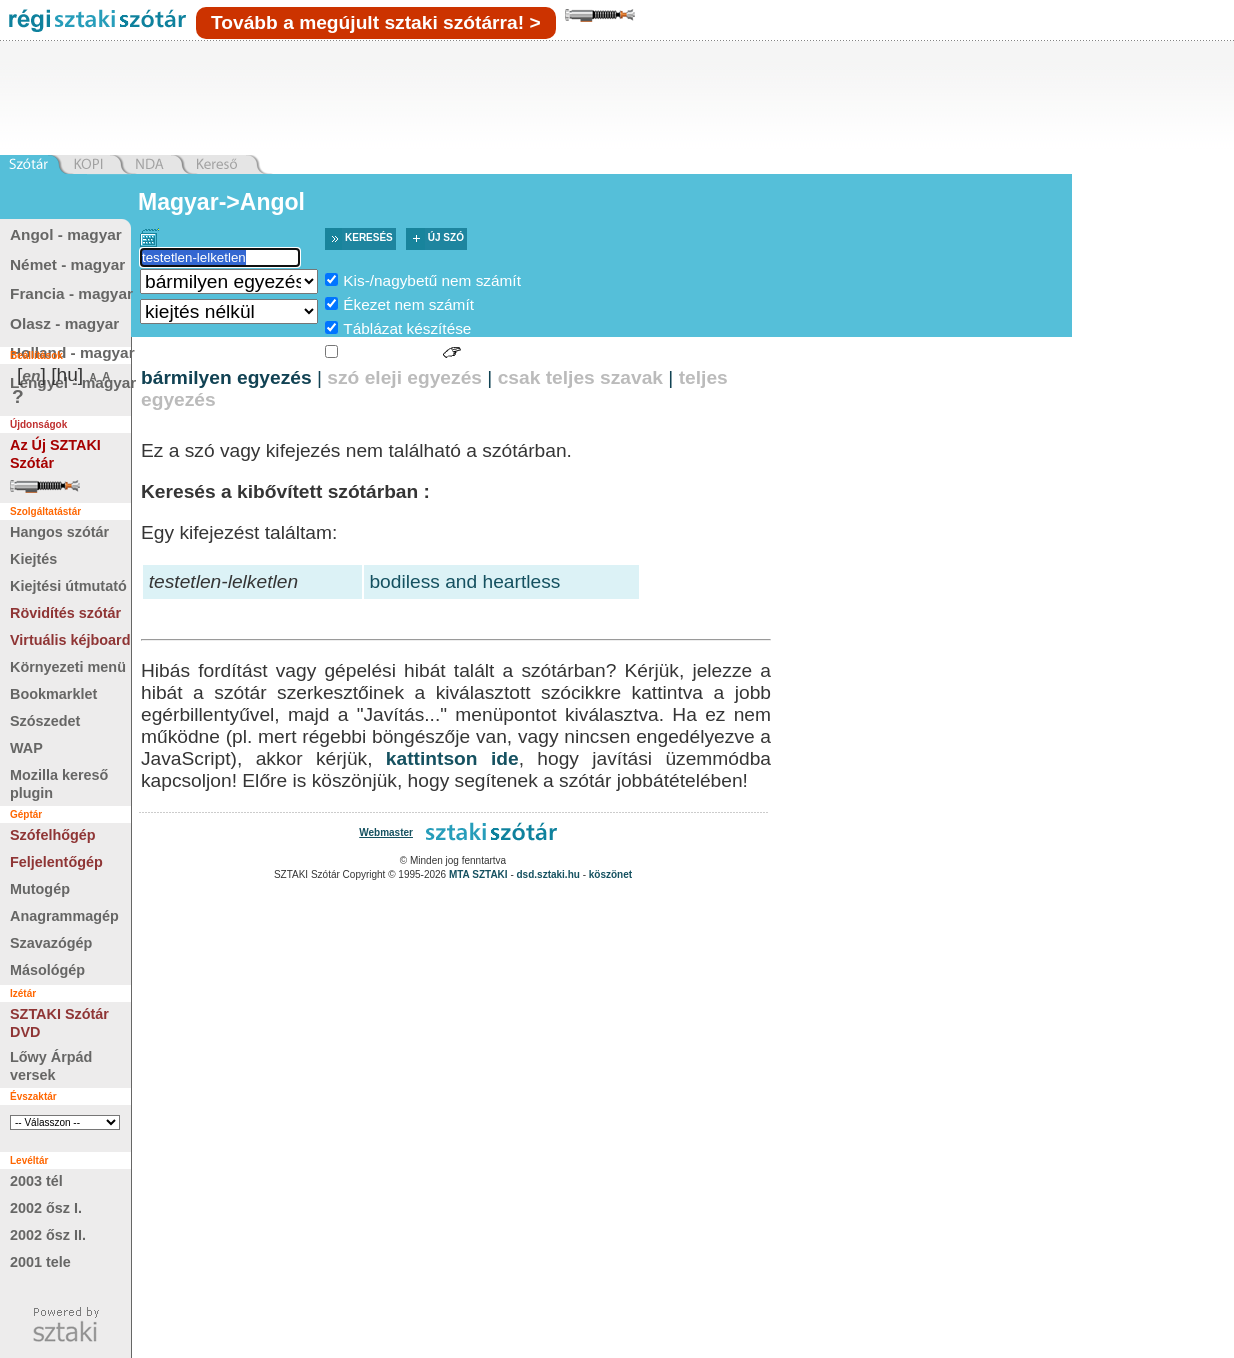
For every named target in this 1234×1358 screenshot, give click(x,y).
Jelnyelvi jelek (390, 352)
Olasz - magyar (64, 323)
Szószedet (45, 721)
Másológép (47, 970)
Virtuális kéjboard (70, 640)
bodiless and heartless (464, 581)
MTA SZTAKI (478, 874)
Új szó (446, 237)
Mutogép (40, 889)
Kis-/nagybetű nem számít (432, 280)
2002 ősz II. (48, 1235)
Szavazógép (51, 943)
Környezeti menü (68, 667)
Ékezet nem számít (408, 304)
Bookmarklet (53, 694)
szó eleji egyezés (404, 377)
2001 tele (40, 1262)
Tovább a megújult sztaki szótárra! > (376, 22)
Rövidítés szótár (65, 613)
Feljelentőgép (56, 862)
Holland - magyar (72, 352)
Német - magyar (67, 264)
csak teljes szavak (580, 377)
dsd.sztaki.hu (548, 874)
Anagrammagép (64, 916)
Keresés (369, 237)
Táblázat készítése (407, 328)
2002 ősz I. (46, 1208)
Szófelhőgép (53, 835)
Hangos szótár (59, 532)
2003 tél (36, 1181)
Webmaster (386, 832)
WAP (26, 748)
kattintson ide (452, 758)
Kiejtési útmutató (68, 586)
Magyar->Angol (221, 202)
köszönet (610, 874)
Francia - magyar (71, 293)
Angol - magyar (66, 234)
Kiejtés (33, 559)
